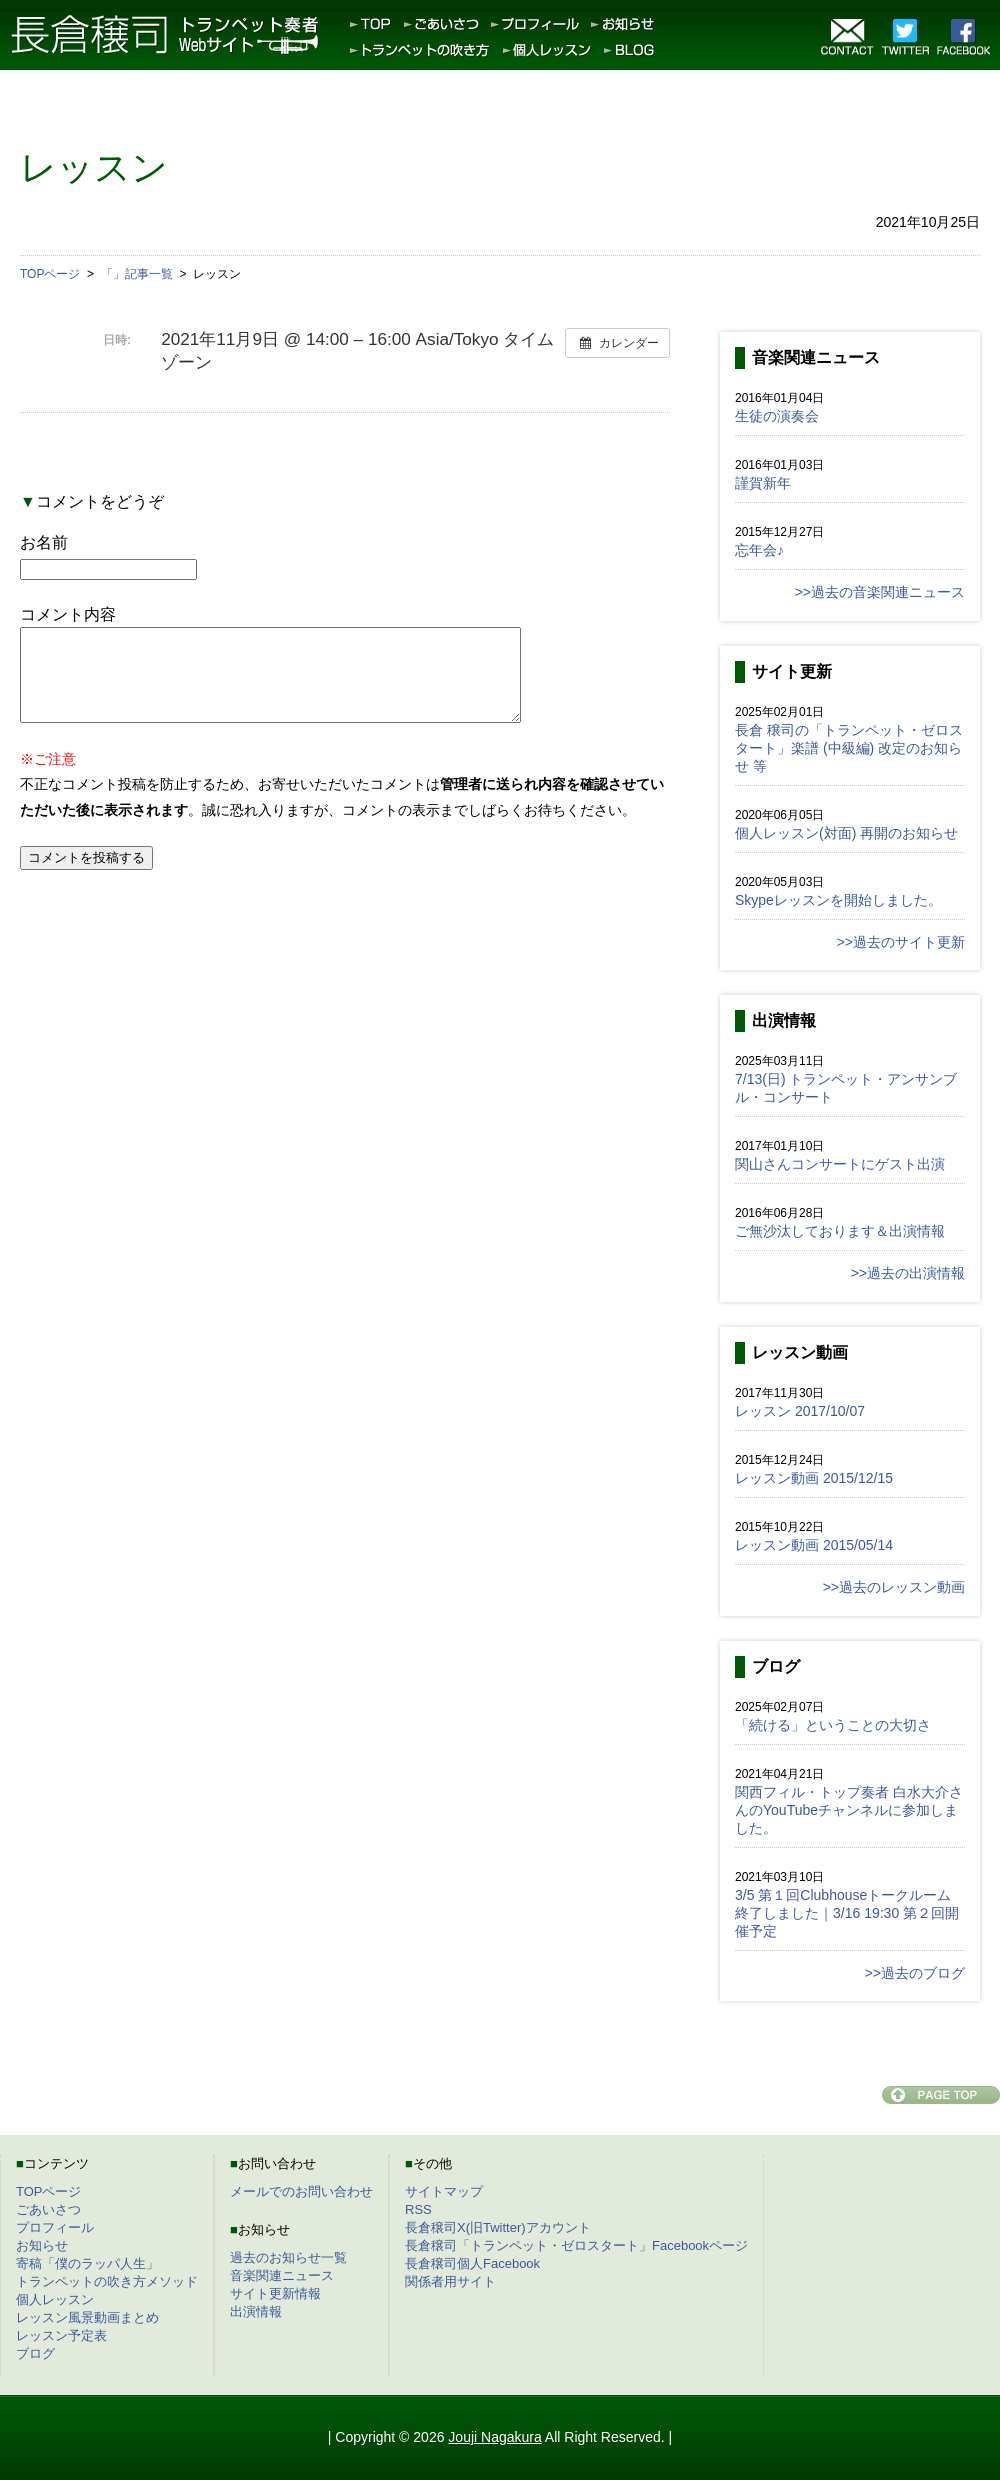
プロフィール (55, 2227)
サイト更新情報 (275, 2293)
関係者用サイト (450, 2281)
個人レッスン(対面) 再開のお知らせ (846, 833)
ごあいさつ (48, 2209)
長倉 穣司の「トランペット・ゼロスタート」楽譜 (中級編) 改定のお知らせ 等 (849, 748)
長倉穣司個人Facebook (472, 2263)
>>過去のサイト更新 (901, 942)
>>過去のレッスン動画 (894, 1587)
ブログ (35, 2353)
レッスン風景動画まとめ (87, 2317)
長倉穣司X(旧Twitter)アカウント (498, 2227)
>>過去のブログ (915, 1973)
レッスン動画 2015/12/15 (814, 1478)
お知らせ (42, 2245)
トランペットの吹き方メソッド (107, 2281)
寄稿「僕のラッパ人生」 (87, 2263)
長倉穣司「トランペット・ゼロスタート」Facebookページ (576, 2245)
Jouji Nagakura (494, 2437)
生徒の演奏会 (777, 416)
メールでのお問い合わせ (301, 2191)
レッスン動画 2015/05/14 (814, 1545)
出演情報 (256, 2311)
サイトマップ (444, 2191)
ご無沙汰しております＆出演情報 (840, 1231)
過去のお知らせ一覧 (288, 2257)
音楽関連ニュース (282, 2275)
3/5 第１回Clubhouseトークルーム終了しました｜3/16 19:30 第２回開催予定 (847, 1913)
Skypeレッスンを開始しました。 (838, 900)
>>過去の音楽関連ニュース (880, 592)
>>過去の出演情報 (908, 1273)
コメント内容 (68, 614)
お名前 (44, 542)
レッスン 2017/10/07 (800, 1411)
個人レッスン (55, 2299)
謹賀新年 (763, 483)
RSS (418, 2209)
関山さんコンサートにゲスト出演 (840, 1164)
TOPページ (49, 2191)
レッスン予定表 (61, 2335)
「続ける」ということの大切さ (833, 1725)
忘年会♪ (759, 550)
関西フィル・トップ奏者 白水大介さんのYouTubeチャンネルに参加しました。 (849, 1810)
